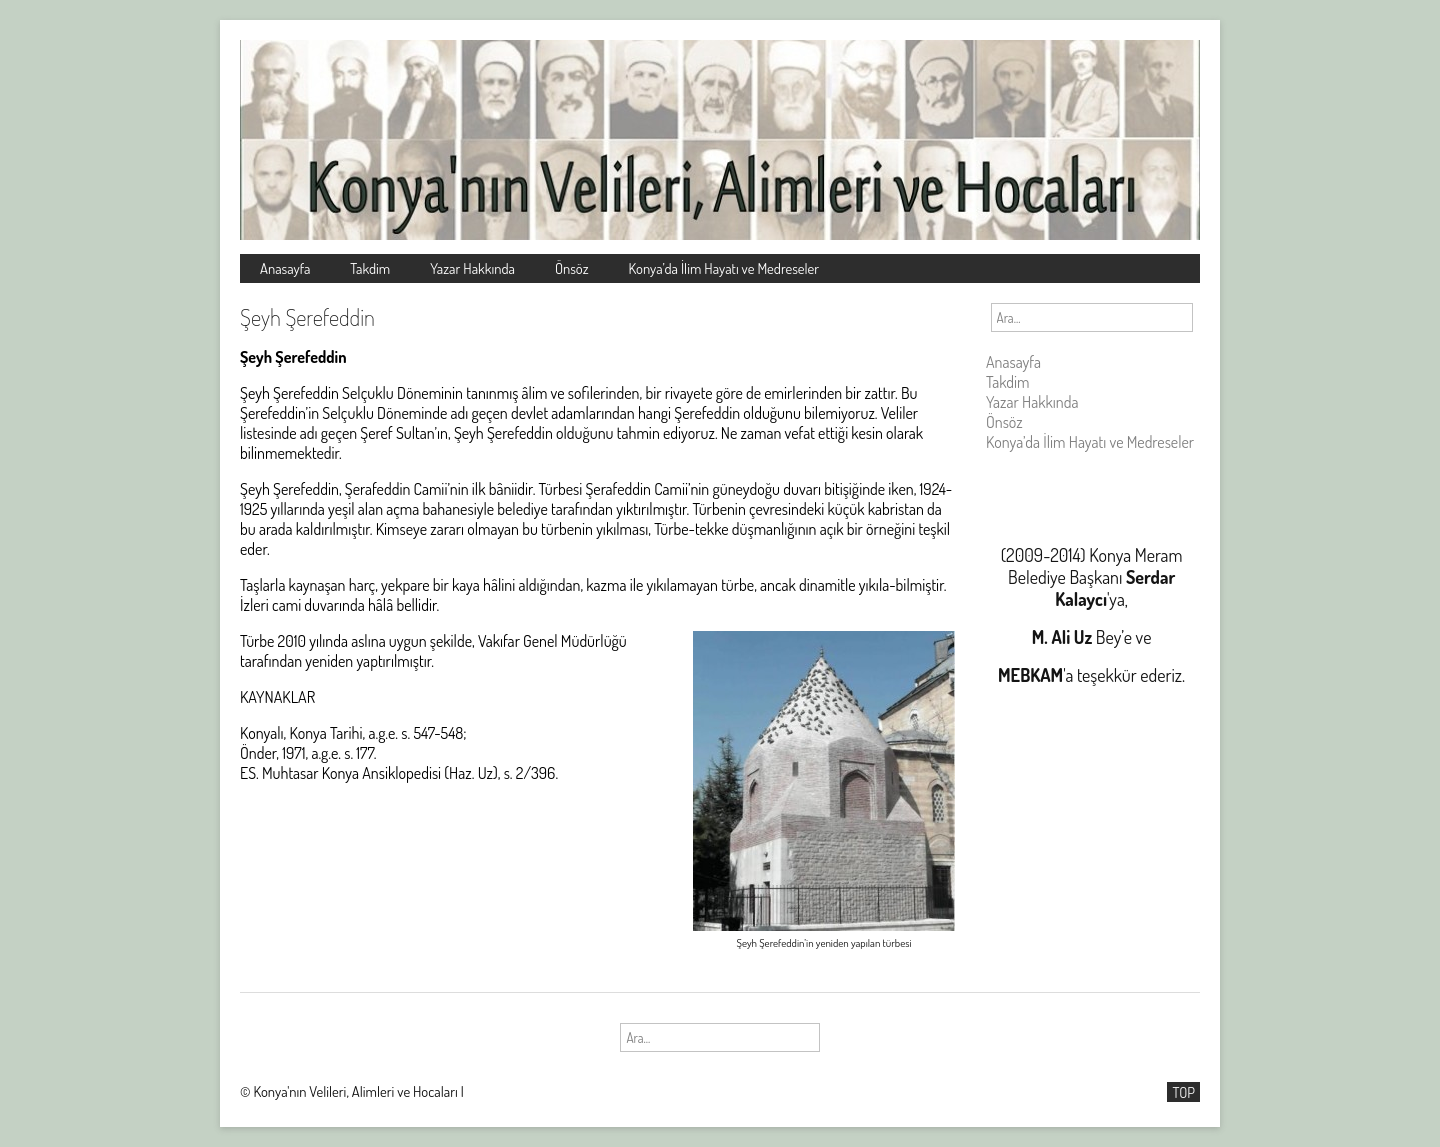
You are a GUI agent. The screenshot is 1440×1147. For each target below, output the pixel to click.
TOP (1183, 1092)
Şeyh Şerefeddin (307, 317)
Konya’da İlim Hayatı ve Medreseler (724, 268)
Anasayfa (285, 268)
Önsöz (572, 268)
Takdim (370, 268)
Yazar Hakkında (472, 268)
